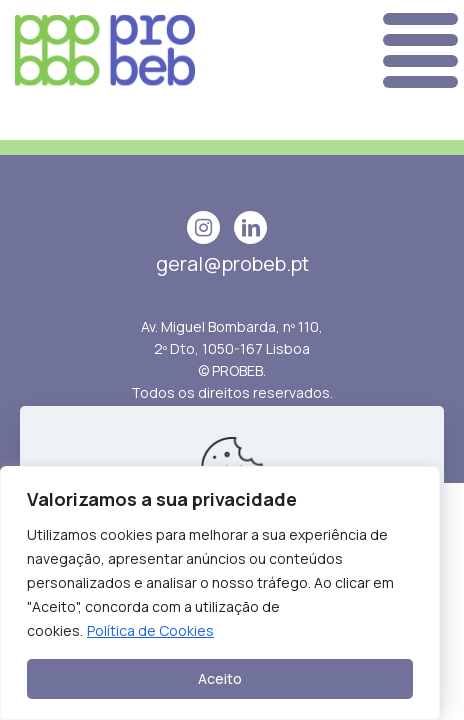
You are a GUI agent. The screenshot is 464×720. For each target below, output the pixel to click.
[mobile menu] (416, 50)
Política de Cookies (150, 630)
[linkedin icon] (250, 227)
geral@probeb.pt (232, 263)
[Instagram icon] (203, 227)
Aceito (220, 678)
